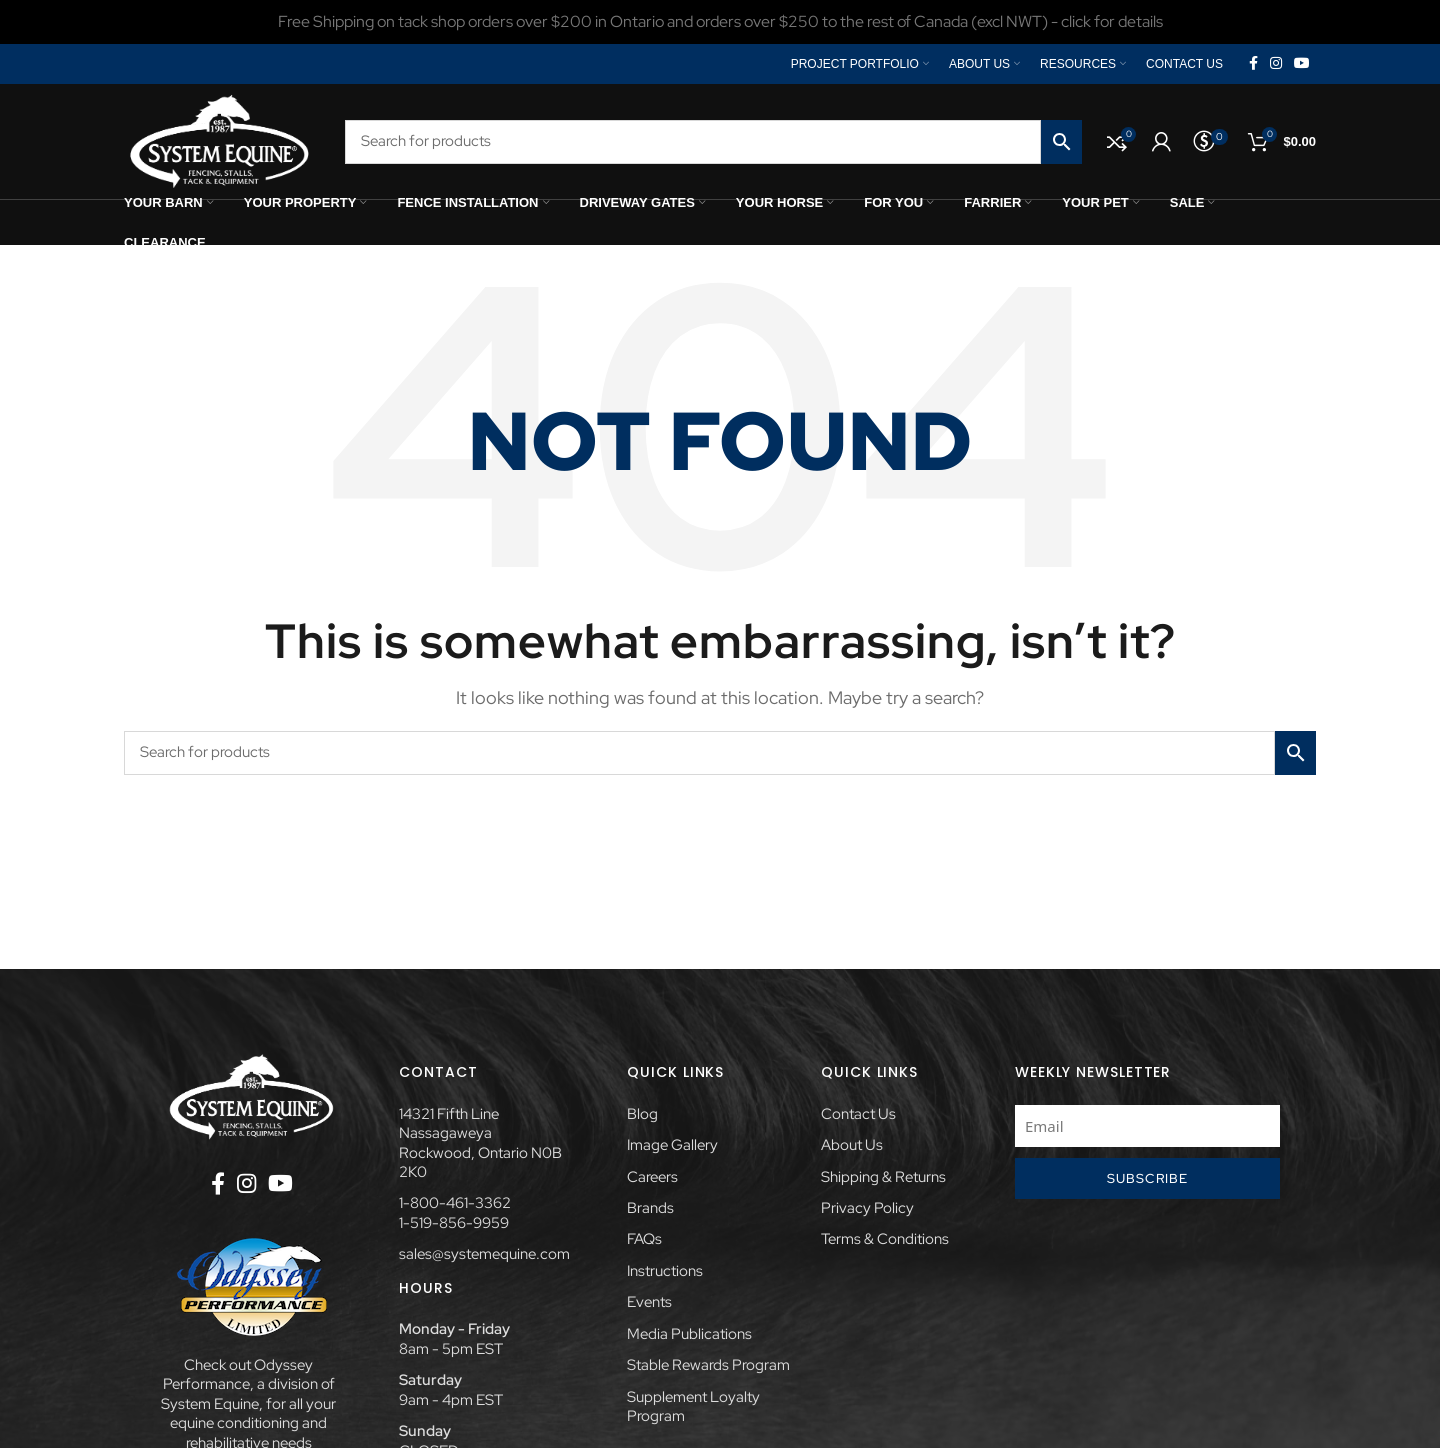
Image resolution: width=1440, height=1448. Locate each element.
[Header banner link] (720, 22)
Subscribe (1148, 1178)
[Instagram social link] (1276, 64)
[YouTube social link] (1302, 64)
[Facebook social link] (1253, 64)
